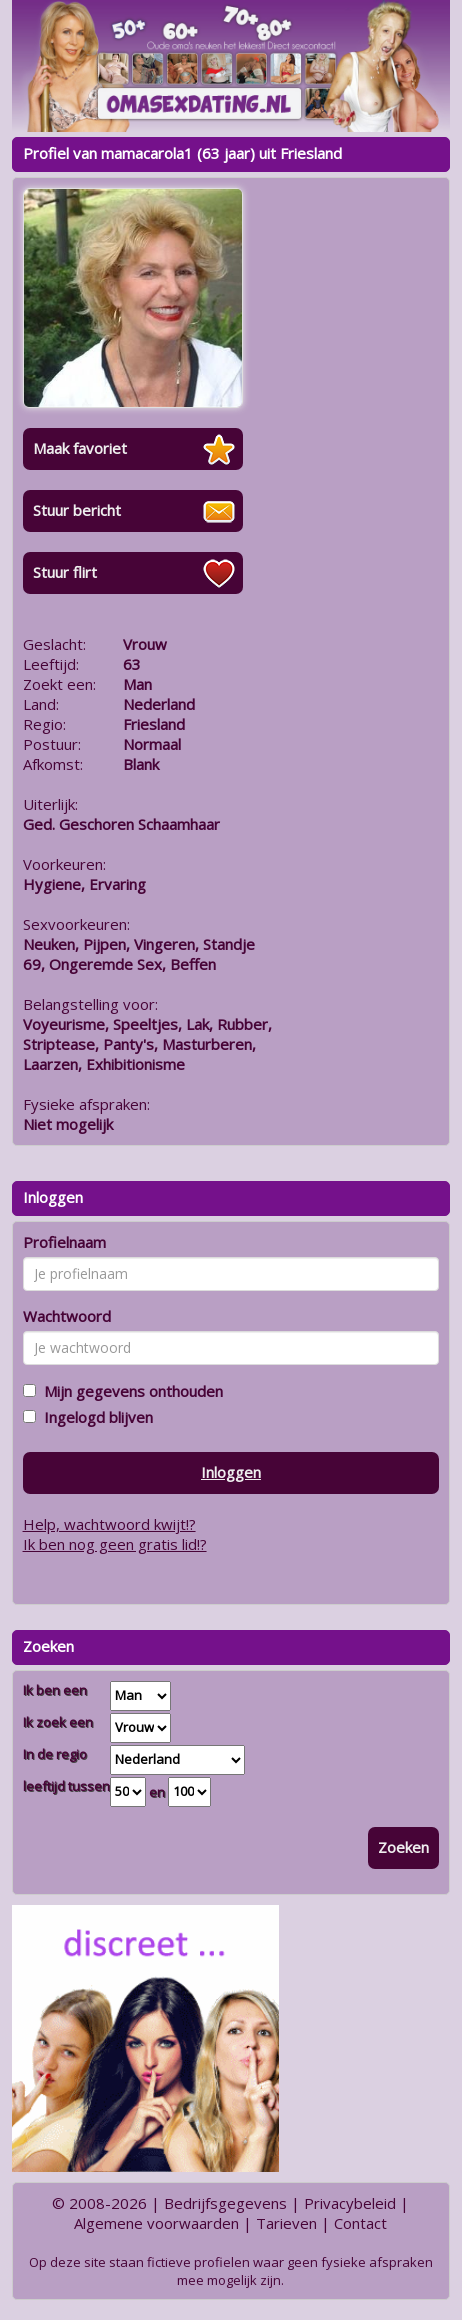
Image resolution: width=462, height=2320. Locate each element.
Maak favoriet (80, 448)
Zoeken (403, 1847)
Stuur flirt (65, 572)
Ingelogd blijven (94, 1417)
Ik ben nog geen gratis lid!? (115, 1544)
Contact (360, 2223)
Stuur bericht (77, 510)
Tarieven (286, 2223)
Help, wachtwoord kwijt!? (109, 1524)
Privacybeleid (350, 2203)
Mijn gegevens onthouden (129, 1391)
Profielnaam (64, 1242)
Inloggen (231, 1472)
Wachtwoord (67, 1316)
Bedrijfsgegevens (225, 2203)
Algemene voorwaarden (156, 2223)
